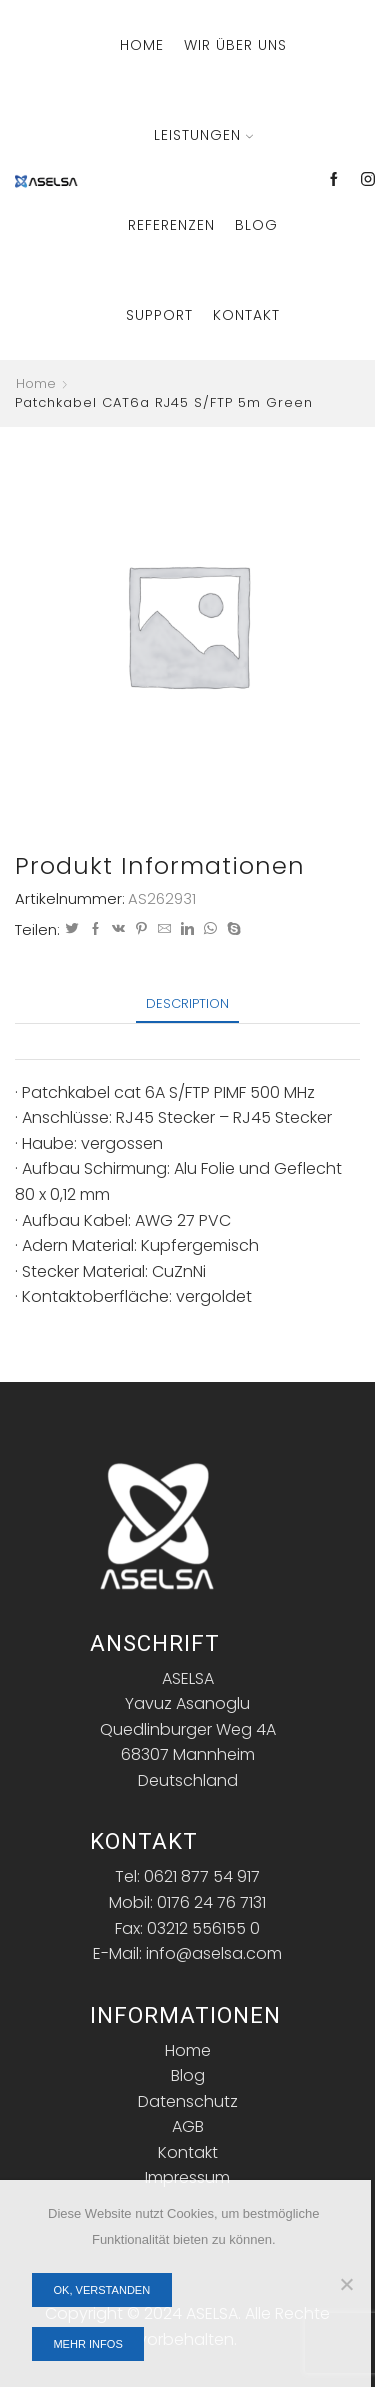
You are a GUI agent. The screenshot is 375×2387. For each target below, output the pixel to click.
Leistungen (203, 135)
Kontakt (246, 315)
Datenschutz (188, 2101)
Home (142, 45)
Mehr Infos (87, 2344)
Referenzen (171, 225)
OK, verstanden (101, 2290)
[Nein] (346, 2284)
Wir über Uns (235, 45)
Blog (256, 225)
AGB (188, 2126)
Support (159, 315)
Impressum (187, 2177)
